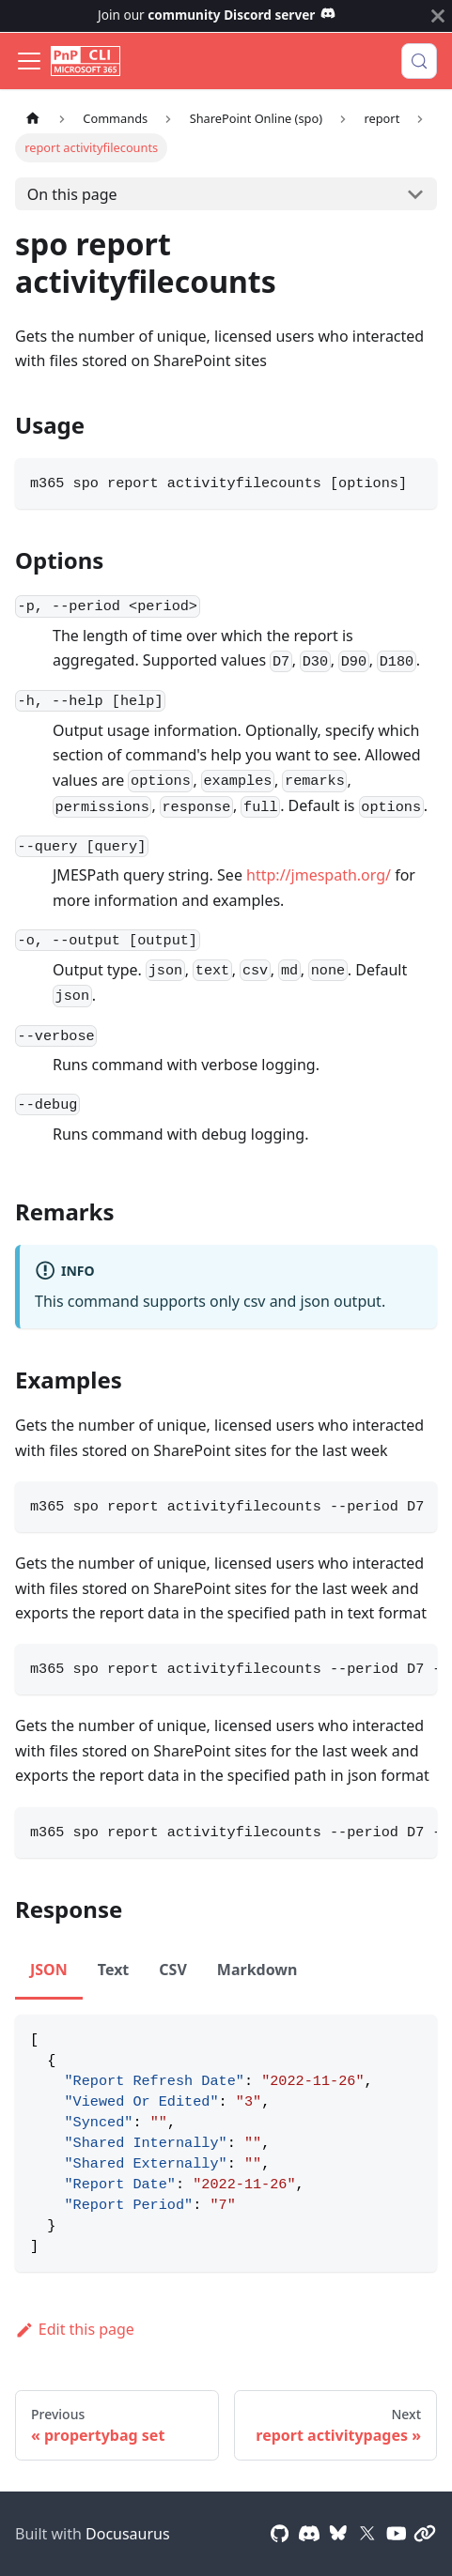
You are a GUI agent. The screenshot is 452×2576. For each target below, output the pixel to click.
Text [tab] (114, 1969)
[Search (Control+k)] (419, 61)
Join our (216, 14)
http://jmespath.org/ (318, 875)
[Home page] (33, 118)
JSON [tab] (49, 1969)
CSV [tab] (173, 1969)
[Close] (438, 16)
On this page (72, 194)
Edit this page (74, 2329)
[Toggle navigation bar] (29, 61)
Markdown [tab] (257, 1969)
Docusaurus (128, 2533)
